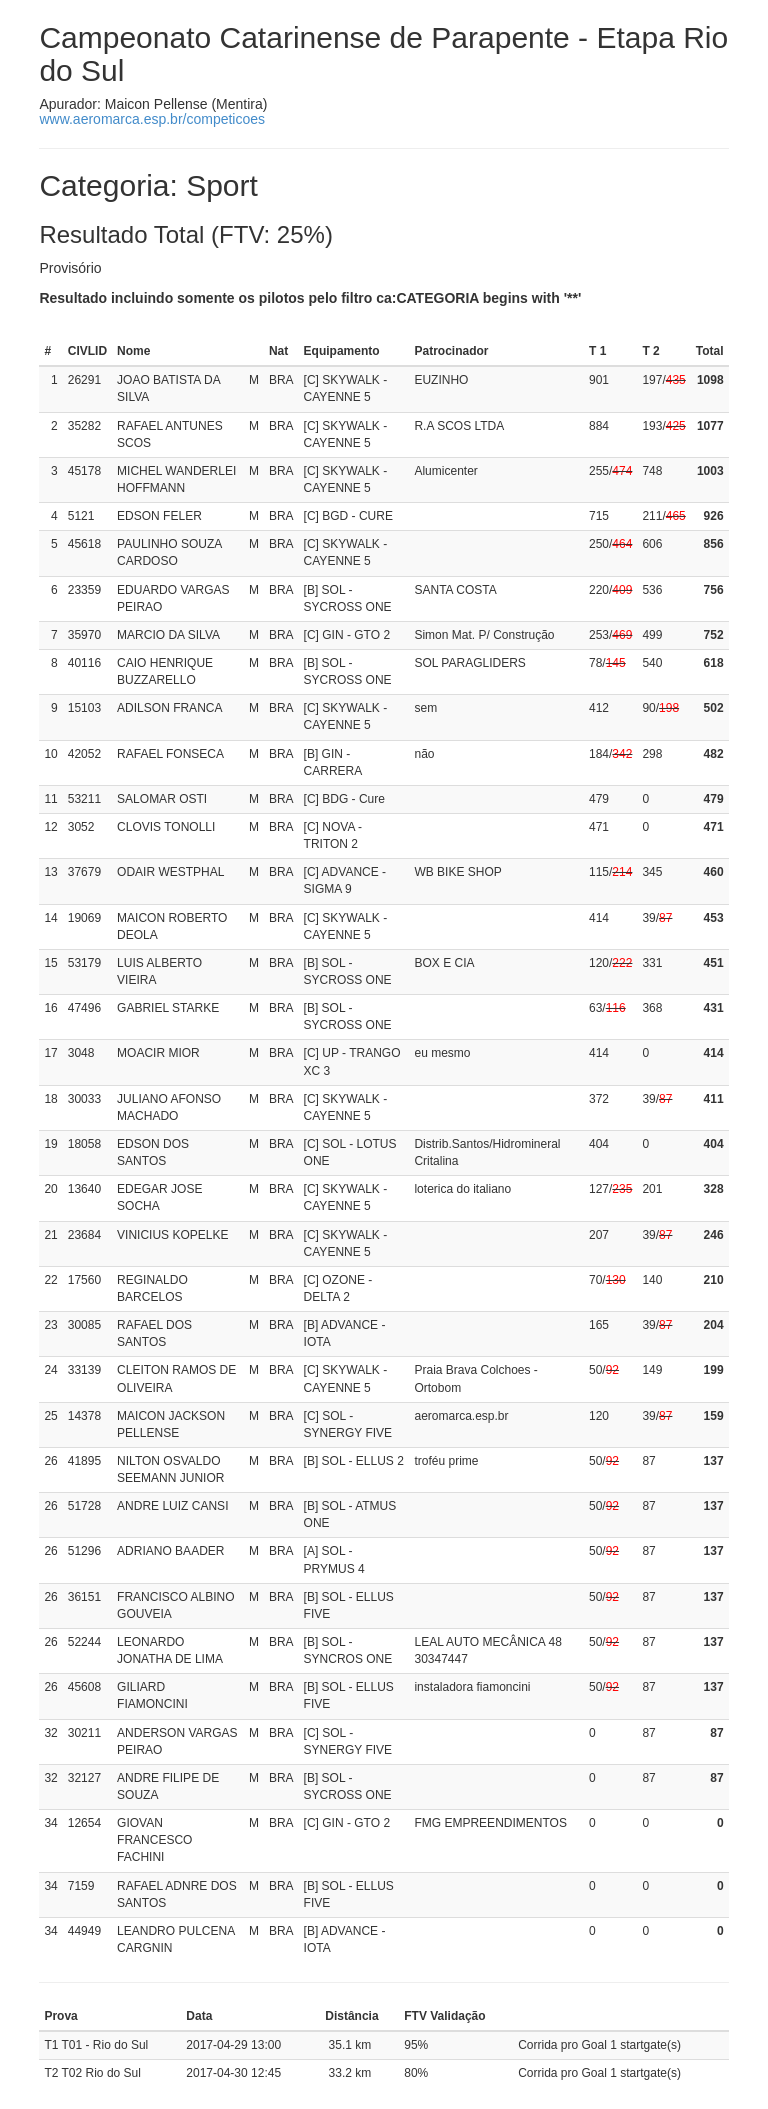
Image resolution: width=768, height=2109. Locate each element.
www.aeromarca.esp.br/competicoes (152, 119)
